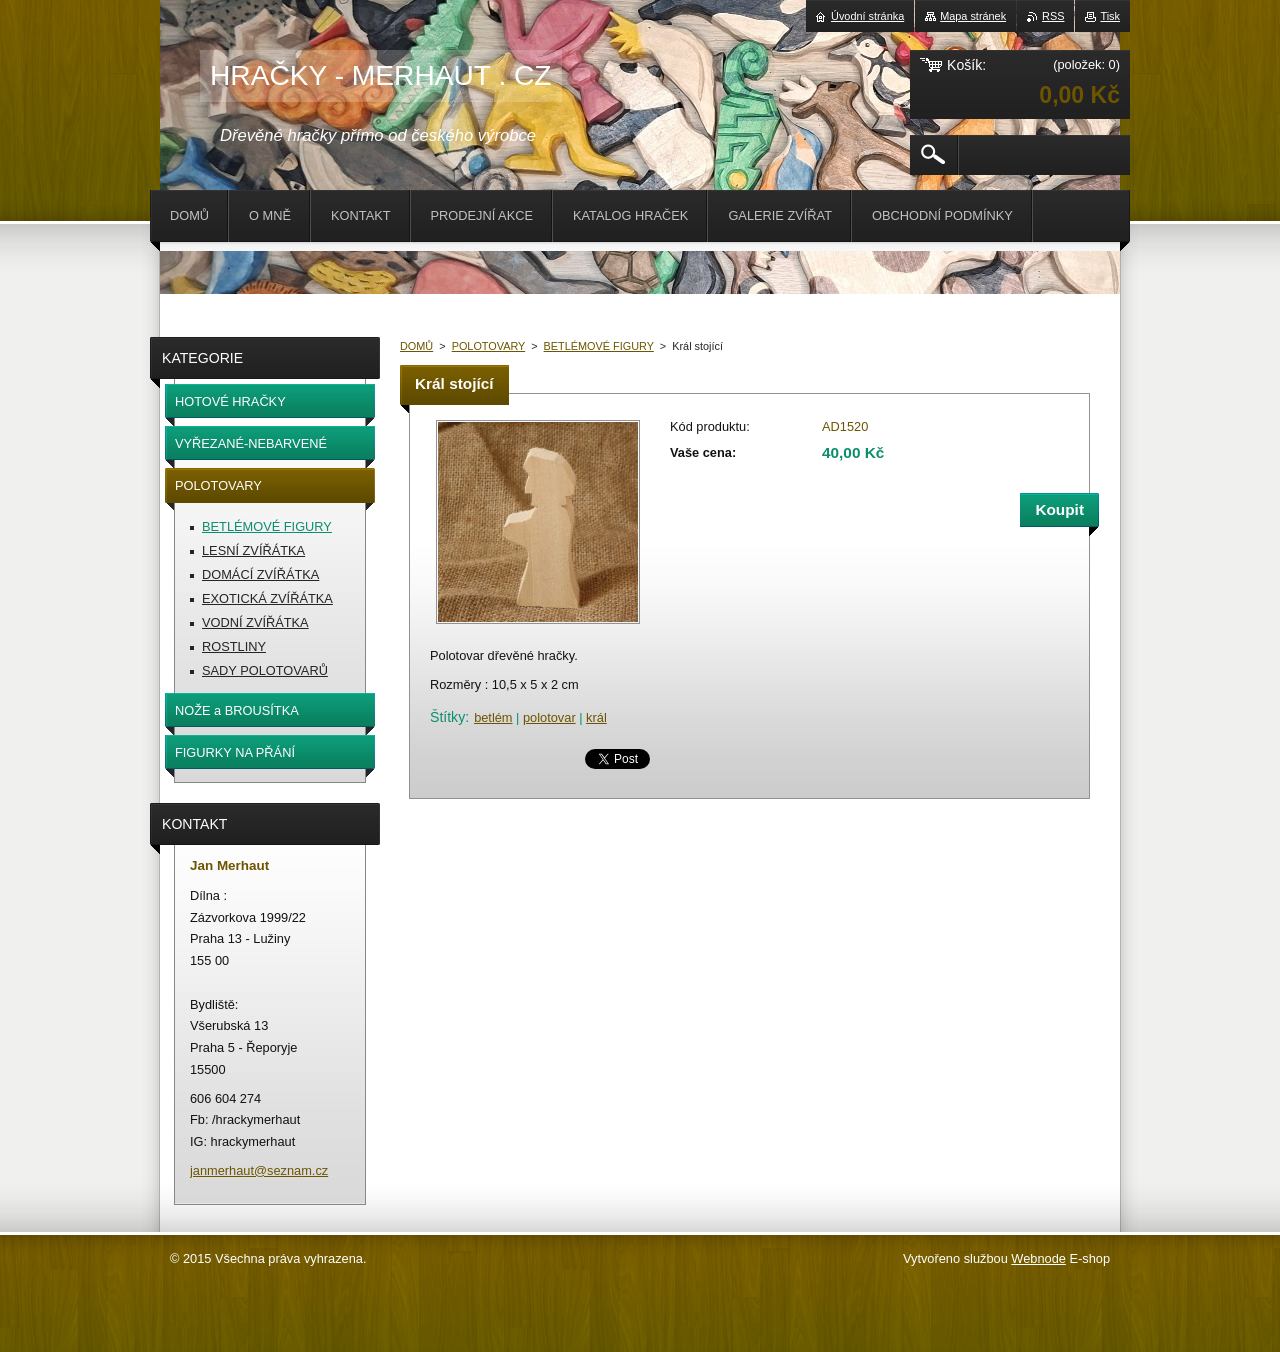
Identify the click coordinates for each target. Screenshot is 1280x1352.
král (596, 717)
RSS (1053, 16)
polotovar (549, 717)
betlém (493, 717)
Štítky (447, 717)
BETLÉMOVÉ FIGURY (599, 346)
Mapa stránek (973, 16)
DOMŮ (416, 346)
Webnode (1038, 1258)
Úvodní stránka (867, 16)
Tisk (1110, 16)
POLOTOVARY (489, 346)
